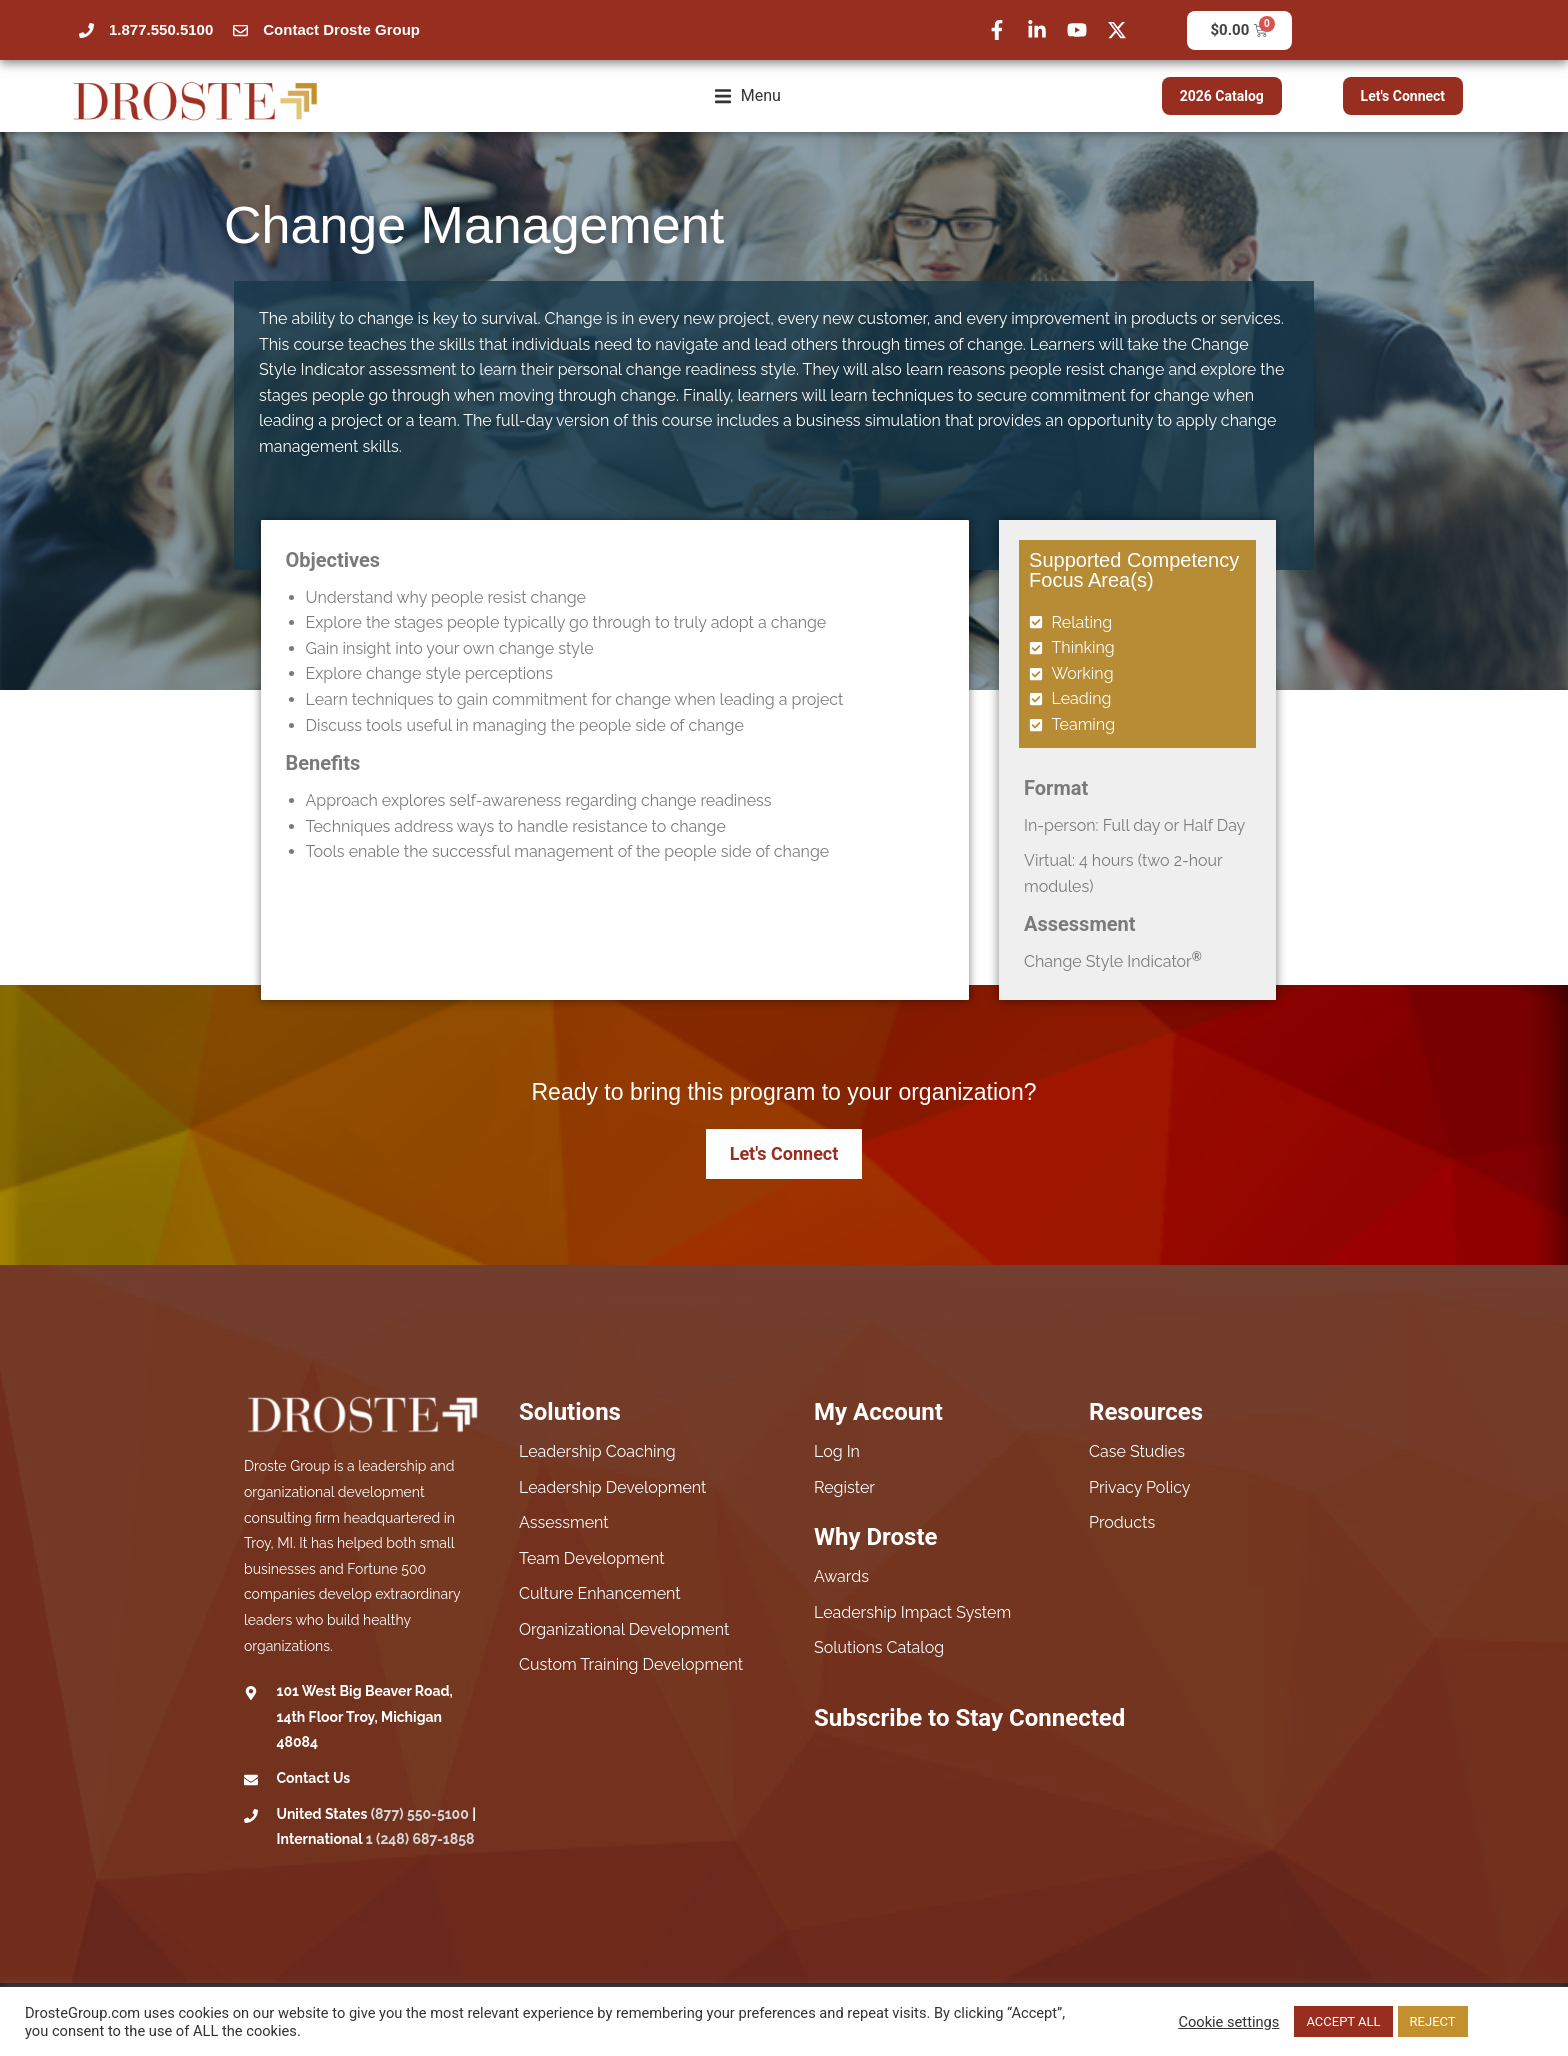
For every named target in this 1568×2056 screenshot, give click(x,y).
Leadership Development (612, 1487)
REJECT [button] (1433, 2021)
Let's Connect (1403, 96)
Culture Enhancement (600, 1593)
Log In (837, 1451)
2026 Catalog (1222, 96)
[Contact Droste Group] (240, 30)
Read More (1508, 2022)
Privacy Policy (1140, 1487)
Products (1122, 1522)
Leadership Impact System (912, 1612)
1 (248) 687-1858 (420, 1839)
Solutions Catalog (879, 1647)
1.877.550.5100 (161, 29)
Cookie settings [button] (1228, 2022)
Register (844, 1487)
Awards (841, 1576)
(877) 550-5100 (420, 1814)
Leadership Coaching (597, 1451)
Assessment (564, 1522)
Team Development (592, 1558)
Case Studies (1137, 1451)
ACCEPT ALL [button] (1343, 2021)
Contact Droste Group (341, 29)
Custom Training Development (631, 1664)
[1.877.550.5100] (86, 30)
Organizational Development (624, 1629)
